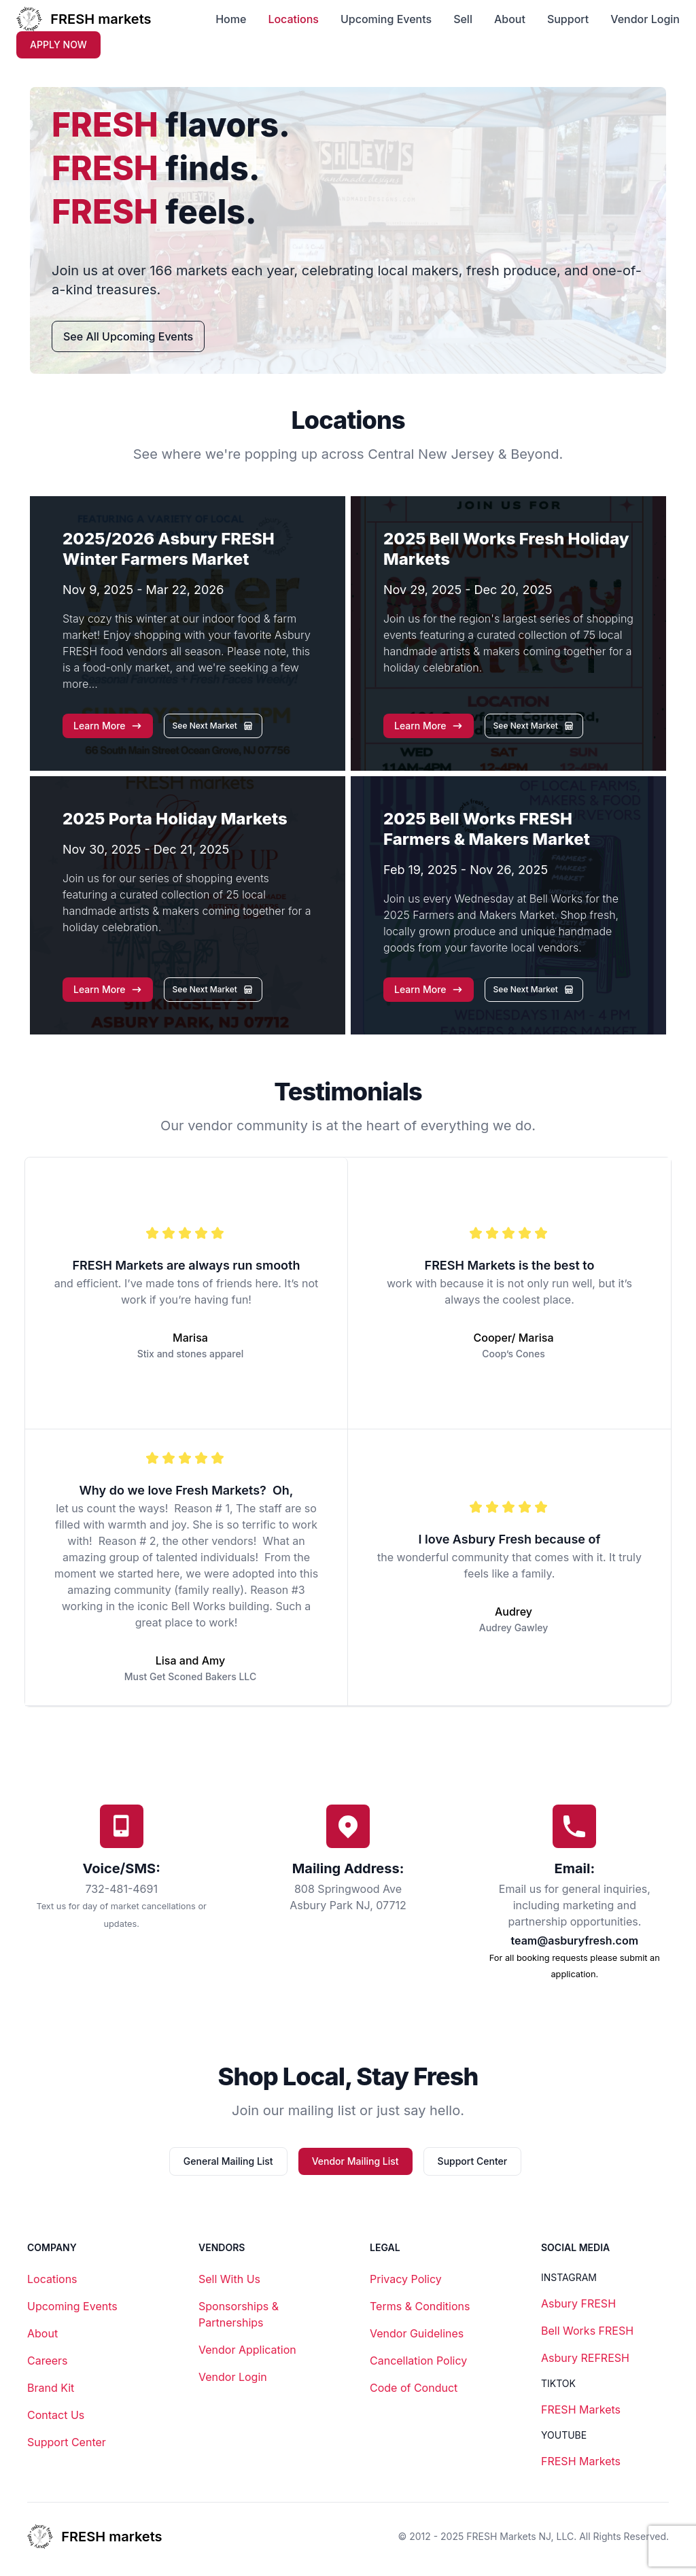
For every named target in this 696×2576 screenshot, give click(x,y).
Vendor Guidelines (417, 2333)
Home (230, 19)
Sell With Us (229, 2279)
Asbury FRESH (578, 2303)
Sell (462, 19)
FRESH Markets (581, 2409)
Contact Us (55, 2415)
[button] (108, 726)
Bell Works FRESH (587, 2330)
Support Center (473, 2161)
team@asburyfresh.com (575, 1940)
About (509, 19)
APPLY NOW (58, 44)
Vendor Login (645, 19)
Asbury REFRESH (585, 2358)
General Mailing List (228, 2161)
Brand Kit (50, 2388)
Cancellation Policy (418, 2360)
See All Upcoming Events (128, 336)
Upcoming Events (386, 19)
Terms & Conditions (420, 2306)
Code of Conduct (413, 2388)
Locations (293, 19)
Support (568, 19)
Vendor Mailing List (355, 2161)
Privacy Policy (406, 2279)
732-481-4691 (121, 1889)
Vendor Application (247, 2349)
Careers (47, 2360)
